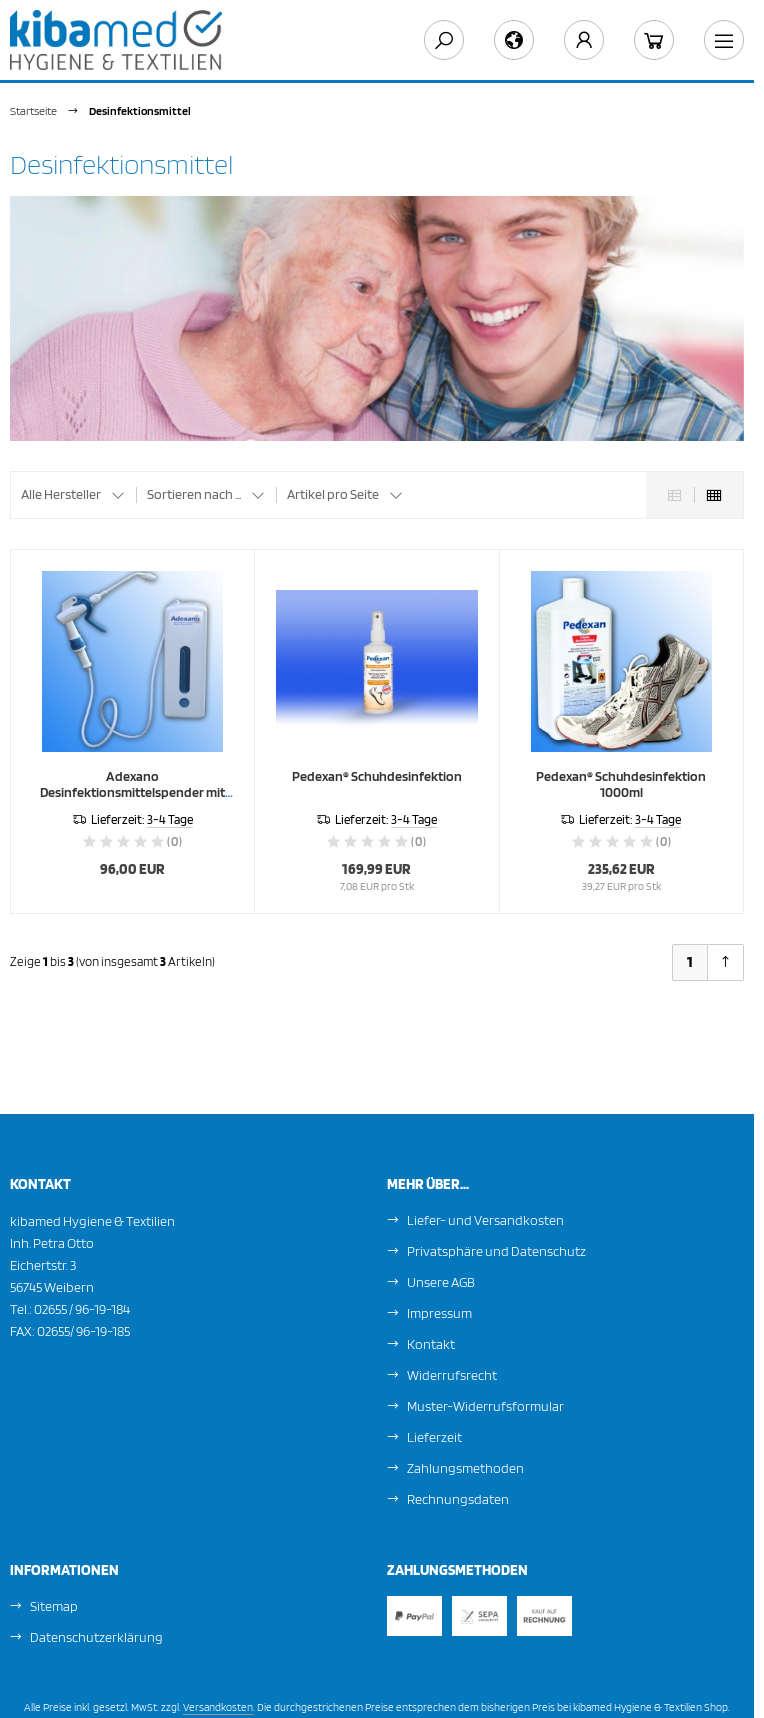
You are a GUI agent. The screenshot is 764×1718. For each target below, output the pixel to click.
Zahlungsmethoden (465, 1468)
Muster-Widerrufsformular (485, 1406)
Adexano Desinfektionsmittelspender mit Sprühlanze (132, 792)
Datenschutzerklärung (96, 1637)
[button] (73, 495)
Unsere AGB (441, 1282)
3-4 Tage (170, 819)
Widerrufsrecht (452, 1375)
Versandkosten (218, 1707)
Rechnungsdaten (458, 1499)
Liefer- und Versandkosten (485, 1220)
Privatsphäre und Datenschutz (496, 1251)
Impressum (439, 1313)
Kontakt (431, 1344)
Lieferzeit (434, 1437)
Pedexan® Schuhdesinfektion (377, 776)
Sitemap (54, 1606)
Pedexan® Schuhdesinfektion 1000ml (621, 784)
